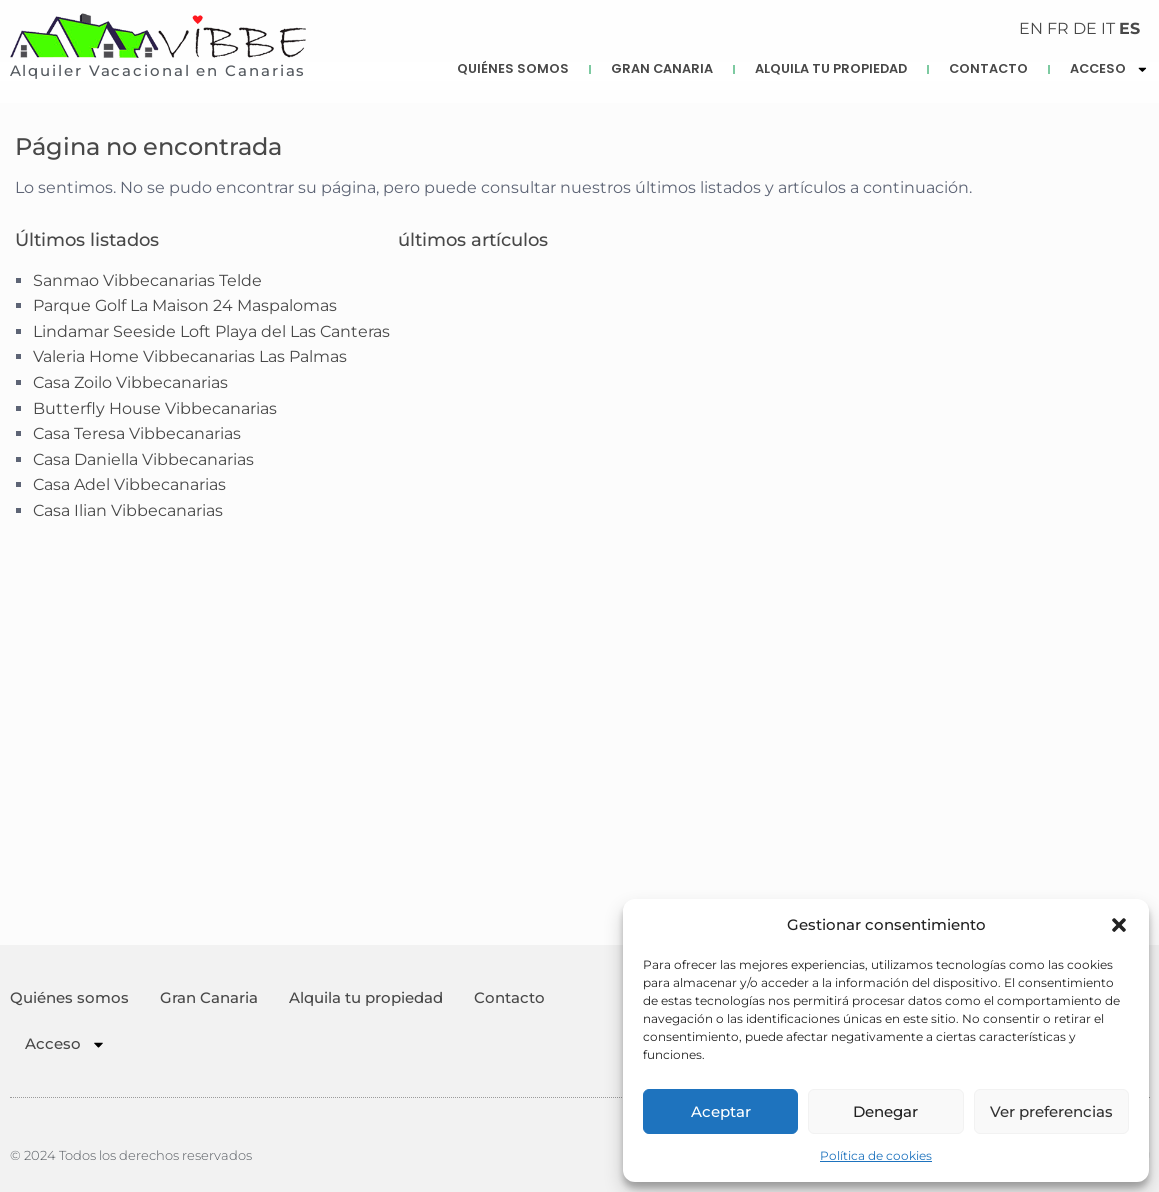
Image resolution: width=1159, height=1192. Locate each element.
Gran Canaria (662, 68)
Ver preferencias (1051, 1111)
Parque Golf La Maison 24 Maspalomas (185, 305)
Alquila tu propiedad (831, 68)
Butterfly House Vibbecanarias (155, 408)
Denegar (885, 1111)
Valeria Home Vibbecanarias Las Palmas (190, 356)
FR (1058, 28)
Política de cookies (876, 1155)
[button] (1119, 925)
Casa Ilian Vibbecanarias (128, 510)
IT (1108, 28)
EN (1031, 28)
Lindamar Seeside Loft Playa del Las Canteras (211, 331)
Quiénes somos (513, 68)
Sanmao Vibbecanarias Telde (147, 280)
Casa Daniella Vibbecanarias (143, 459)
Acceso (65, 1044)
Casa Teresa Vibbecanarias (137, 433)
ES (1129, 28)
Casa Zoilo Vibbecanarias (130, 382)
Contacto (988, 68)
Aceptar (721, 1111)
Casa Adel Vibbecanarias (129, 484)
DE (1085, 28)
